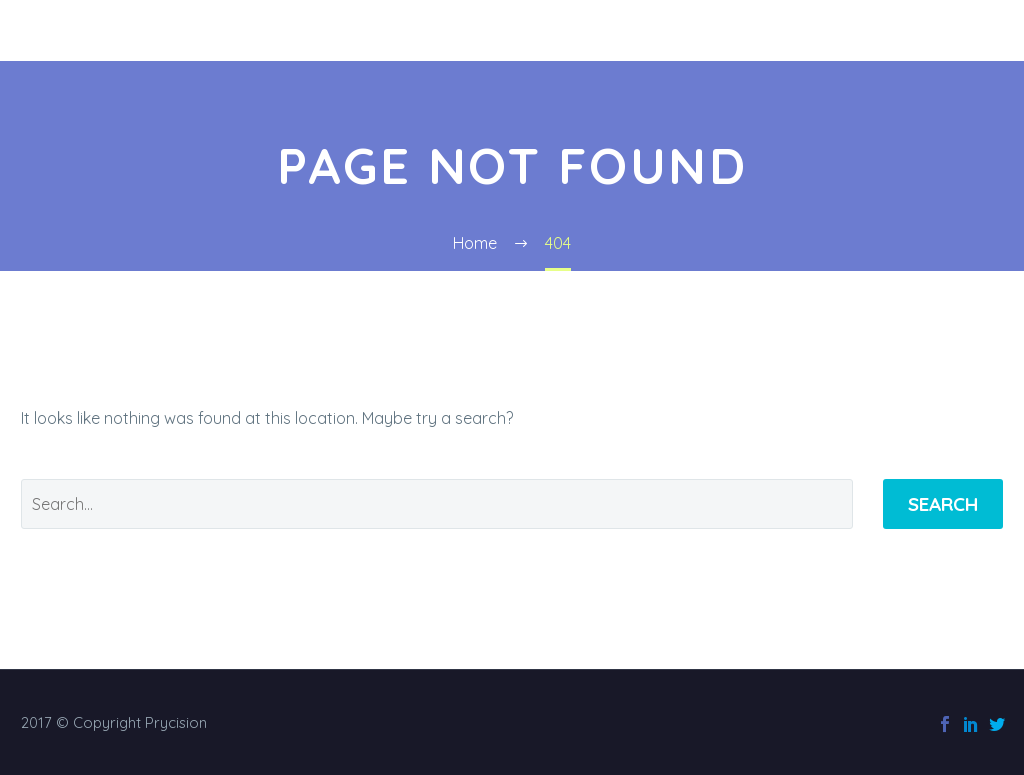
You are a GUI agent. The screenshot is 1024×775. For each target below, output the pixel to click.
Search (943, 504)
